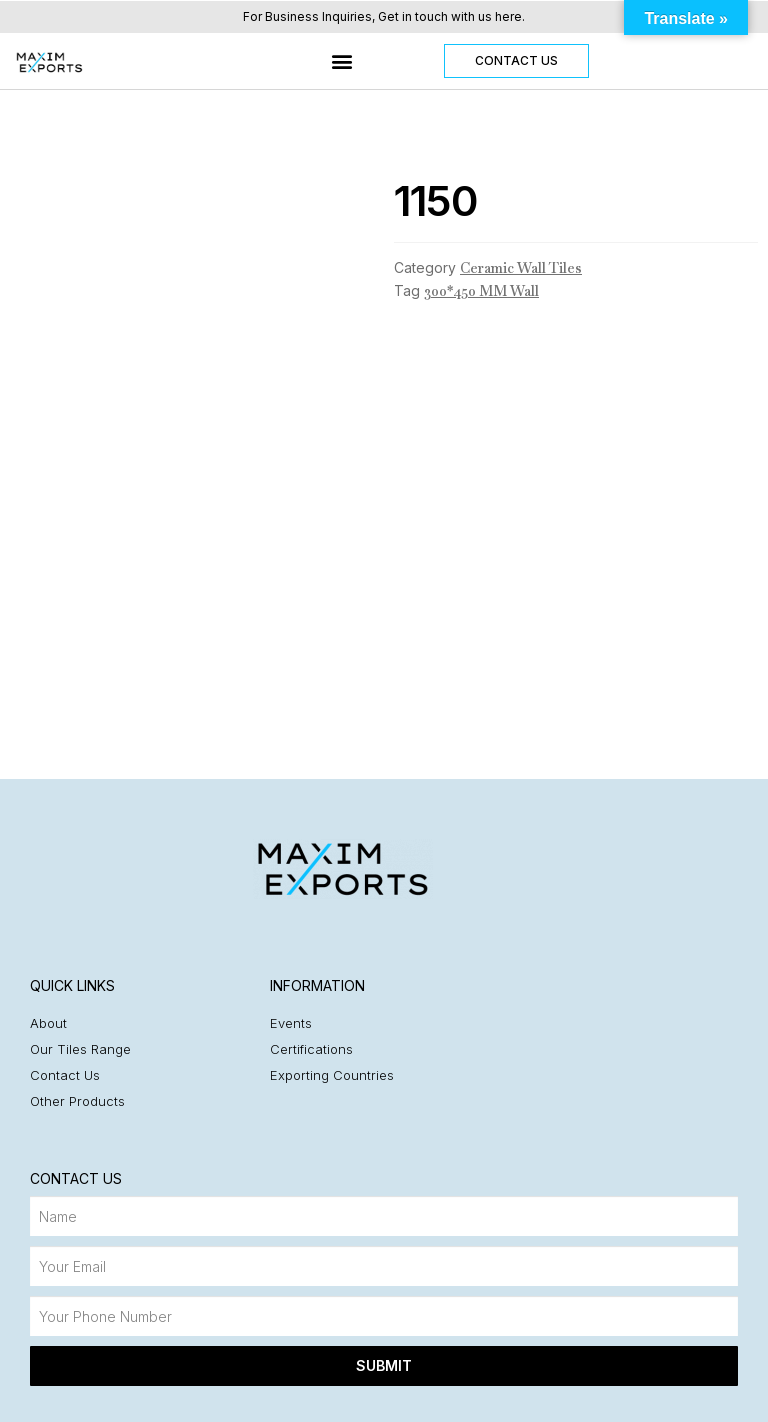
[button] (341, 61)
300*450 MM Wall (481, 291)
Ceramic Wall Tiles (521, 268)
